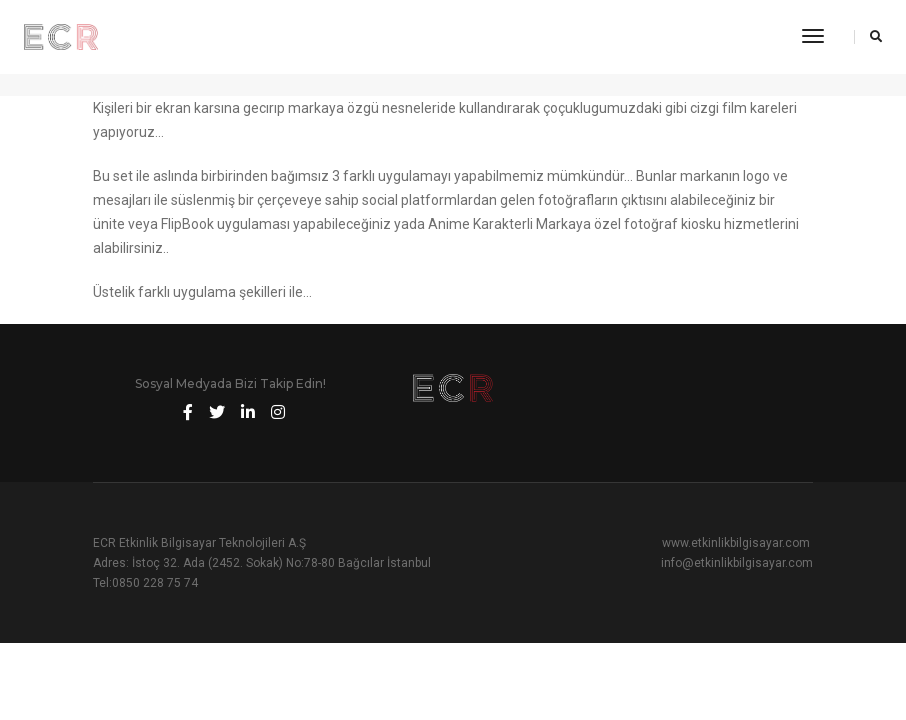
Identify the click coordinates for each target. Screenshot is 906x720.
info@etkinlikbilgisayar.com (737, 563)
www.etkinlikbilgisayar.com (736, 543)
